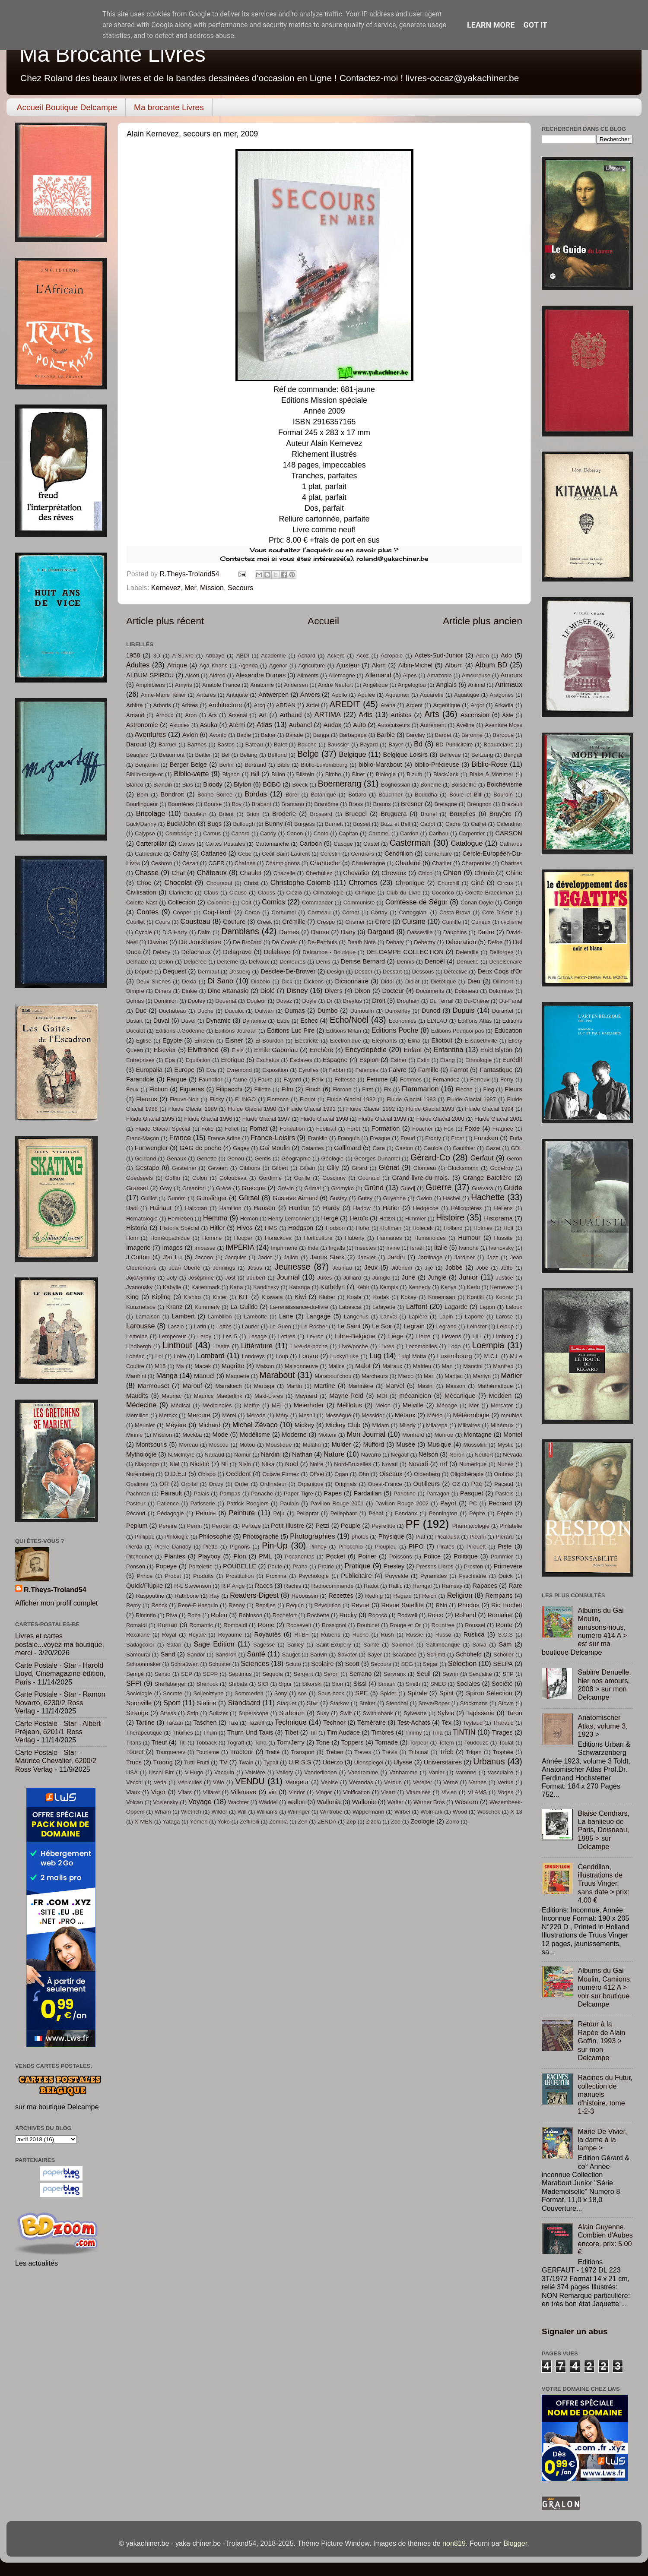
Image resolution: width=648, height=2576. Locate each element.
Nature (334, 1454)
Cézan (190, 863)
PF (412, 1524)
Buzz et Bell (395, 824)
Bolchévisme (504, 784)
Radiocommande (332, 1586)
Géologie (332, 1158)
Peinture (242, 1513)
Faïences (367, 1070)
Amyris (183, 685)
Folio (207, 1128)
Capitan (348, 833)
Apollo (339, 695)
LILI (477, 1336)
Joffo (507, 1267)
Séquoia (272, 1674)
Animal (476, 685)
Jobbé (454, 1267)
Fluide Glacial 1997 (266, 1119)
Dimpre (135, 991)
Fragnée (502, 1128)
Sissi (360, 1683)
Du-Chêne (476, 1001)
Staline (206, 1703)
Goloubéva (233, 1178)
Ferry (506, 1079)
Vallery (284, 1772)
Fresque (380, 1138)
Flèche (464, 1089)
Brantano (292, 804)
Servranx (395, 1674)
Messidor (373, 1415)
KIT (244, 1296)
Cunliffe (451, 922)
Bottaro (357, 794)
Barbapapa (352, 735)
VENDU (249, 1781)
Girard (359, 1168)
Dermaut (208, 971)
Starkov (339, 1703)
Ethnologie (478, 1060)
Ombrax (504, 1474)
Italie (441, 1247)
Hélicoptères (466, 1208)
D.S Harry (174, 932)
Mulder (341, 1444)
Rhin (441, 1605)
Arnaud (135, 715)
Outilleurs (426, 1483)
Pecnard (500, 1503)
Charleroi (408, 863)
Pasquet (471, 1493)
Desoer (364, 971)
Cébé (244, 853)
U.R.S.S (300, 1762)
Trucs (134, 1762)
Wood (460, 1811)
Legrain (414, 1326)
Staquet (286, 1703)
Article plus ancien (482, 620)
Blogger (515, 2543)
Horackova (278, 1238)
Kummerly (206, 1307)
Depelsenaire (505, 961)
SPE (361, 1693)
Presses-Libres (434, 1566)
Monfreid (413, 1435)
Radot (371, 1586)
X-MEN (143, 1821)
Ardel (312, 705)
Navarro (371, 1454)
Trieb (446, 1751)
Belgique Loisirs (405, 754)
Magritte (233, 1365)
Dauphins (455, 932)
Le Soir (382, 1326)
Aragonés (502, 695)
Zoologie (422, 1821)
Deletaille (467, 952)
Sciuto (293, 1664)
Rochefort (285, 1615)
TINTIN (464, 1732)
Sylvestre (414, 1713)
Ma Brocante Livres (112, 54)
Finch (313, 1089)
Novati (390, 1464)
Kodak (381, 1297)
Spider (388, 1693)
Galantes (313, 1148)
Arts (431, 714)
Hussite (503, 1238)
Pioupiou (386, 1546)
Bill (255, 774)
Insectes (365, 1248)
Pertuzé (251, 1526)
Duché (205, 1011)
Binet (358, 774)
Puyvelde (396, 1576)
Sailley (295, 1644)
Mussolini (474, 1444)
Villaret (211, 1792)
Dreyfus (352, 1001)
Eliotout (441, 1040)
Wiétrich (191, 1811)
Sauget (291, 1654)
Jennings (224, 1267)
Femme (377, 1079)
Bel (225, 755)
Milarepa (437, 1425)
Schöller (503, 1654)
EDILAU (437, 1021)
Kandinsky (266, 1287)
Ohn (364, 1474)
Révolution (327, 1605)
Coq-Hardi (217, 912)
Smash (386, 1684)
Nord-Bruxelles (352, 1464)
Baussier (338, 744)
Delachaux (196, 951)
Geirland (145, 1158)
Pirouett (476, 1546)
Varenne (466, 1772)
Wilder (219, 1811)
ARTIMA (327, 714)
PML (265, 1556)
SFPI (134, 1683)
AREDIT (345, 704)
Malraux (392, 1366)
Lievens (451, 1336)
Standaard (244, 1703)
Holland (453, 1228)
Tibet (292, 1732)
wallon (296, 1801)
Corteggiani (413, 912)
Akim (379, 665)
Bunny (274, 823)
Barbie (386, 734)
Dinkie (189, 991)
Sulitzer (218, 1713)
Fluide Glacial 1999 (382, 1119)
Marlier (511, 1375)
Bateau (254, 744)
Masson (455, 1386)
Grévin (285, 1188)
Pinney (318, 1546)
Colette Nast (141, 902)
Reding (374, 1596)
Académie (273, 655)
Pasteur (136, 1503)
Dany (348, 932)
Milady (408, 1425)
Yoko (224, 1821)
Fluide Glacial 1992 (370, 1109)
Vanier (436, 1772)
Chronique (409, 882)
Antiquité (237, 695)
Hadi (132, 1208)
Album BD (491, 665)
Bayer (395, 744)
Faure (265, 1079)
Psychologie (314, 1576)
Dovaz (284, 1001)
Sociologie (139, 1693)
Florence (278, 1099)
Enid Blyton (496, 1049)
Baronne (472, 735)
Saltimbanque (443, 1644)
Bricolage (150, 813)
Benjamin (147, 765)
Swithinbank (378, 1713)
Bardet (443, 735)
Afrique (177, 665)
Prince (144, 1576)
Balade (294, 735)
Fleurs (513, 1089)
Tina (437, 1732)
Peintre (206, 1513)
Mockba (192, 1435)
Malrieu (422, 1366)
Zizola (373, 1821)
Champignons (282, 863)
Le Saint (349, 1326)
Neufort (484, 1454)
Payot (448, 1503)
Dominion (166, 1001)
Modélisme (255, 1434)
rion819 (454, 2543)
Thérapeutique (144, 1732)
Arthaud (291, 714)
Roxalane (138, 1634)
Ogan (341, 1474)
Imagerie (138, 1247)
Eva (211, 1070)
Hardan (299, 1207)
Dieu (473, 981)
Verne (450, 1782)
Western (466, 1801)
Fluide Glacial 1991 (311, 1109)
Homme (212, 1238)
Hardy (331, 1207)
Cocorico (443, 892)
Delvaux (259, 961)
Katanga (299, 1287)
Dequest (174, 971)
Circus (505, 883)
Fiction (158, 1089)
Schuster (220, 1664)
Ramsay (452, 1586)
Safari (174, 1644)
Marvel (394, 1385)
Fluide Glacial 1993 (430, 1109)
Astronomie (142, 724)
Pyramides (433, 1576)
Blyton (242, 784)
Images (172, 1247)
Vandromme (363, 1772)
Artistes (401, 714)
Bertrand (255, 765)
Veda (160, 1782)
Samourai (138, 1654)
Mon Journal (366, 1434)
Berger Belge (188, 764)
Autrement (433, 725)
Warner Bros (429, 1802)
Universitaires (443, 1762)
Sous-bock (331, 1693)
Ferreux (479, 1079)
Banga (321, 735)
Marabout (277, 1375)
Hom (132, 1238)
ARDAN (285, 705)
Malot (363, 1365)
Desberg (240, 971)
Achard (306, 655)
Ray (214, 1596)
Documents (430, 991)
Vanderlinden (320, 1772)
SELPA (503, 1663)
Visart (388, 1792)
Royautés (267, 1634)
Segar (430, 1664)
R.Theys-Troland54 (55, 1589)
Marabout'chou (332, 1376)
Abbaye (214, 655)
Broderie (284, 813)
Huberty (354, 1238)
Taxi (233, 1722)
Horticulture (318, 1238)
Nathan (302, 1454)
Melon (383, 1405)
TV (223, 1762)
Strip (192, 1713)
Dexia (189, 981)
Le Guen (280, 1326)
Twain (246, 1762)
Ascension (475, 714)
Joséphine (201, 1277)
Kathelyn (332, 1286)
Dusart (134, 1021)
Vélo (218, 1782)
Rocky (348, 1615)
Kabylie (172, 1287)
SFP (507, 1674)
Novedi (418, 1463)
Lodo (454, 1346)
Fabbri (337, 1070)
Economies (402, 1021)
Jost (230, 1277)
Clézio (294, 892)
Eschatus (267, 1060)
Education (508, 1030)
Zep (351, 1821)
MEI (277, 1405)
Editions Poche (395, 1030)
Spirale (417, 1693)
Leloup (505, 1326)
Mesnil (307, 1415)
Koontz (504, 1297)
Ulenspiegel (369, 1762)
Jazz (492, 1257)
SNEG (438, 1684)
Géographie (296, 1158)
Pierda (134, 1546)
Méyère (176, 1425)
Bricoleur (195, 814)
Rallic (396, 1586)
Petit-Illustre (287, 1525)
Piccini (478, 1536)
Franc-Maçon (142, 1138)
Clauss (266, 892)
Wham (163, 1811)
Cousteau (195, 921)
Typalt (271, 1762)
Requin (295, 1605)
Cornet (350, 912)
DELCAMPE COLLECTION (404, 951)
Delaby (161, 952)
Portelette (200, 1566)
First (367, 1089)
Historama (498, 1218)
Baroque (503, 735)
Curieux (481, 922)
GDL (516, 1148)
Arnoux (164, 715)
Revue (360, 1605)
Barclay (415, 735)
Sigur (285, 1684)
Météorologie (471, 1415)
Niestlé (200, 1463)
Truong (163, 1762)
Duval (161, 1020)
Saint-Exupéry (333, 1644)
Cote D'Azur (497, 912)
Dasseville (419, 932)
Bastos (226, 744)
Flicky (217, 1099)
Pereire (168, 1526)
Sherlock (207, 1684)
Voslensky (165, 1802)
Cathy (181, 853)
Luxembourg (454, 1356)
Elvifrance (203, 1049)
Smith (413, 1684)
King (132, 1296)
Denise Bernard (363, 961)
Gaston (404, 1148)
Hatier (391, 1207)
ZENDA (327, 1821)
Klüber (327, 1297)
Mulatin (312, 1444)
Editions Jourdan (236, 1030)
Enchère (321, 1049)
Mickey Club (343, 1425)
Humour (469, 1237)
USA (132, 1772)
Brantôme (326, 804)
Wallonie (364, 1801)
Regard (402, 1596)
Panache (262, 1493)
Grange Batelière (487, 1177)
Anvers (310, 694)
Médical (181, 1405)
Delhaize (137, 961)
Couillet (135, 922)
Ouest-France (385, 1484)
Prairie (326, 1566)
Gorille (302, 1178)
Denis (323, 961)
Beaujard (137, 755)
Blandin (162, 784)
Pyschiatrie (472, 1576)
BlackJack (445, 774)
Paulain (289, 1503)
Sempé (135, 1674)
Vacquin (224, 1772)
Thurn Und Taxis (250, 1732)
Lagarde (456, 1306)
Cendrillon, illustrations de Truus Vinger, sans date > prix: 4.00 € (603, 1883)
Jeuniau (342, 1267)
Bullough (243, 824)
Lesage (257, 1336)
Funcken (486, 1138)
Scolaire (322, 1663)
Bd (418, 744)
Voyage (200, 1801)
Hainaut (161, 1207)
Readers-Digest (254, 1595)
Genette (206, 1158)
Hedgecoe (425, 1208)
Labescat (350, 1307)
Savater (347, 1654)
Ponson (135, 1566)
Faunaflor (210, 1079)
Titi (182, 1742)
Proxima (276, 1576)
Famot (459, 1069)
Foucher (422, 1128)
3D (157, 655)
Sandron (225, 1654)
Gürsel (249, 1197)
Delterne (227, 961)
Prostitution (240, 1576)
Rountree (443, 1625)
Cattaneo (213, 853)
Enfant (412, 1049)
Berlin (226, 765)
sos (302, 1693)
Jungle (437, 1277)
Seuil (423, 1673)
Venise (329, 1782)
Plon (239, 1556)
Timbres (383, 1732)
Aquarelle (432, 695)
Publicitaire (356, 1575)
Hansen (264, 1207)
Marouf (192, 1385)
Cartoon (310, 843)
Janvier (367, 1257)
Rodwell (407, 1615)
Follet (231, 1128)
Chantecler (325, 863)
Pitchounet (139, 1556)
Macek (202, 1366)
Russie (414, 1634)
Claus (211, 892)
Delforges (501, 952)
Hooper (243, 1238)
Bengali (513, 755)
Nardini (271, 1454)
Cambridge (179, 833)
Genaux (176, 1158)
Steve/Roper (434, 1703)
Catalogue (467, 843)
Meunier (145, 1425)
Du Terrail (441, 1001)
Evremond (239, 1070)
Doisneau (466, 991)
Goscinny (334, 1178)
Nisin (244, 1464)
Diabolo (260, 981)
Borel (292, 794)
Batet (280, 744)
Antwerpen (273, 694)
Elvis (237, 1050)
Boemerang (340, 783)
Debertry (424, 942)
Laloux (514, 1307)
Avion (190, 734)
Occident (238, 1473)
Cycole (143, 932)
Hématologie (142, 1218)
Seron (331, 1674)
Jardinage (430, 1257)
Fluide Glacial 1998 (324, 1119)
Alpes (409, 675)
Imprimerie (284, 1248)
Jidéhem (401, 1267)
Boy (236, 804)
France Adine (224, 1138)
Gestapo (147, 1167)
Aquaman (397, 695)
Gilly (333, 1167)
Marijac (454, 1376)
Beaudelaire (499, 744)
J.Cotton (137, 1257)
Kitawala (272, 1297)
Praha (300, 1566)
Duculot (234, 1011)
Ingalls (337, 1248)
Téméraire (371, 1722)
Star (312, 1703)
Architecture (225, 705)
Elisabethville (480, 1040)
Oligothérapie (466, 1474)
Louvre (308, 1356)
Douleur (256, 1001)
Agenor (278, 665)
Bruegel (356, 813)
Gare (378, 1148)
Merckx (168, 1415)
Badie (244, 735)
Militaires (469, 1425)
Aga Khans (214, 665)
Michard (209, 1425)
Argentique (446, 705)
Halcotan (196, 1208)
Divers (333, 990)
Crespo (326, 922)
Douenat (225, 1001)
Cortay (379, 912)
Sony (280, 1693)
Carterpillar (151, 843)
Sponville (139, 1703)
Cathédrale (148, 853)
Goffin (172, 1178)
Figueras (192, 1089)
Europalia (149, 1069)
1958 (133, 655)
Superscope (253, 1713)
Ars (212, 715)
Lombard (211, 1355)
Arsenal (237, 715)
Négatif (400, 1454)
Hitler (217, 1227)
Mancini (473, 1366)
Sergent (303, 1674)
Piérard (505, 1536)
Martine (324, 1385)
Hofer (363, 1228)
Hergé (329, 1218)
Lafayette (383, 1307)
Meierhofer (309, 1405)
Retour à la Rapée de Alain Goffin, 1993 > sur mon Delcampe (601, 2040)
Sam (505, 1644)
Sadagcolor (140, 1644)
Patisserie (203, 1503)
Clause (238, 892)
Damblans (240, 931)
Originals (346, 1484)
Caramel (379, 833)
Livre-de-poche (308, 1346)
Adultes (137, 665)
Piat (420, 1536)
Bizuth (414, 774)
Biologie (386, 774)
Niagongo (147, 1464)
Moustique (279, 1444)
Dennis (405, 961)
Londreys (253, 1356)
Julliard (352, 1277)
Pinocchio (350, 1546)
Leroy (204, 1336)
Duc (140, 1010)
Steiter (367, 1703)
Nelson (428, 1454)
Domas (135, 1001)
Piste (504, 1546)
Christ (251, 883)
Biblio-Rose (490, 764)
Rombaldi (235, 1625)
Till (313, 1732)
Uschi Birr (161, 1772)
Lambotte (255, 1316)
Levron (315, 1336)
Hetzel (387, 1218)
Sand (168, 1654)
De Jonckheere (200, 942)
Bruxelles (463, 813)
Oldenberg (427, 1474)
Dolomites (501, 991)
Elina (414, 1040)
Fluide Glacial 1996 (208, 1119)
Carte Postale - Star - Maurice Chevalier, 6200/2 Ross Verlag (55, 1760)
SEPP (210, 1674)
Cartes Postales (225, 844)
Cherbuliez (319, 873)
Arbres (189, 705)
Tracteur (242, 1751)
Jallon (291, 1257)
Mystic (506, 1444)
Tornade (386, 1742)
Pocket (336, 1556)
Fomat (258, 1128)
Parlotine (405, 1493)
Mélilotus (349, 1405)
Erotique (232, 1059)
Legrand (446, 1326)
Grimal (312, 1188)
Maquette (237, 1376)
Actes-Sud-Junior (438, 655)
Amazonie (439, 675)
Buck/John (181, 823)
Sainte (371, 1644)
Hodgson (300, 1227)
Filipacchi (229, 1089)
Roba (194, 1615)
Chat (178, 872)
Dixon (362, 990)
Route (504, 1624)
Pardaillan (368, 1493)
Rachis (293, 1586)
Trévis (389, 1752)
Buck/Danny (141, 824)
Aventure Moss (503, 725)
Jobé (482, 1267)
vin (273, 1792)
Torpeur (419, 1742)
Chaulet (250, 872)
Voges (505, 1792)
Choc (144, 882)
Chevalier (356, 872)
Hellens (503, 1208)
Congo (513, 902)
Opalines (137, 1484)
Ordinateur (273, 1484)
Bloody (212, 784)
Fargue (177, 1079)
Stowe (506, 1703)
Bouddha (426, 794)
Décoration (461, 942)
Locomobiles (421, 1346)
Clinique (365, 892)
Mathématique (495, 1386)
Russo (443, 1634)
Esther (399, 1060)
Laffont (416, 1306)
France (180, 1137)
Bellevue (450, 755)
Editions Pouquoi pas (457, 1030)
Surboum (292, 1713)
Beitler (203, 755)
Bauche (307, 744)
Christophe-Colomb (300, 882)
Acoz (362, 655)
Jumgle (381, 1277)
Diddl (387, 981)
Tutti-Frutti (197, 1762)
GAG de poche (200, 1147)
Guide (513, 1188)
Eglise (143, 1040)
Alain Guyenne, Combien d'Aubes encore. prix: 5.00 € (605, 2239)
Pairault (171, 1493)
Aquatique (466, 695)
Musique (439, 1444)
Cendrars (362, 853)
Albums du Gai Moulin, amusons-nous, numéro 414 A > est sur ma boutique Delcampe (584, 1631)
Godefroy (501, 1168)
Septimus (240, 1674)
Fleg (488, 1089)
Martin (294, 1386)
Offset (316, 1474)
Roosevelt (298, 1625)
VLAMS (477, 1792)
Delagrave (237, 951)
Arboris (162, 705)
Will (242, 1811)
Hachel (451, 1198)
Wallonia (328, 1801)
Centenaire (438, 853)
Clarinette (180, 892)
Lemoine (137, 1336)
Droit (378, 1000)
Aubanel (300, 724)
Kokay (408, 1297)
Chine (514, 872)
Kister (220, 1297)
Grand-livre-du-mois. (420, 1177)
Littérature (257, 1346)
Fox (449, 1128)
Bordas (256, 794)
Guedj (408, 1188)
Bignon (231, 774)
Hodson (335, 1228)
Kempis (389, 1287)
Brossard (321, 814)
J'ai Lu (172, 1257)
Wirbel (402, 1811)
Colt (246, 902)
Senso (163, 1674)
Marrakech (229, 1386)
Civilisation (141, 892)
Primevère (507, 1566)
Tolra (260, 1742)
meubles (511, 1415)
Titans (133, 1742)
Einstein (204, 1040)
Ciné (477, 882)
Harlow (361, 1208)
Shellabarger (170, 1684)
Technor (334, 1722)
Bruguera (394, 813)
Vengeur (296, 1782)
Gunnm (177, 1198)
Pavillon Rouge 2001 (336, 1503)
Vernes (477, 1782)
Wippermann (368, 1811)
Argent (414, 705)
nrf (443, 1463)
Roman (167, 1624)
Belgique (352, 754)
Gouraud (369, 1178)
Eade (282, 1021)
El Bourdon (269, 1040)
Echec (309, 1020)
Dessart (392, 971)
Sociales (468, 1683)
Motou (247, 1444)
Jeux (371, 1267)
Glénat (389, 1167)
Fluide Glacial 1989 (192, 1109)
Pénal (375, 1513)
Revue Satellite (402, 1605)
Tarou (514, 1713)
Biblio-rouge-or (144, 774)
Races (264, 1585)
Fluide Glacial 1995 (150, 1119)
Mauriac (171, 1396)
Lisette (221, 1346)
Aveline (465, 725)
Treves (362, 1752)
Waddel (268, 1802)
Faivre (398, 1069)
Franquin (348, 1138)
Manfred (503, 1366)
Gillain (307, 1168)
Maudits (137, 1395)
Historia (136, 1227)
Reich (429, 1596)
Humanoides (430, 1238)
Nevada (512, 1454)
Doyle (309, 1001)
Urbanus (489, 1761)
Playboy (209, 1556)
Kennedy (419, 1287)
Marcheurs (375, 1376)
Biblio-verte (191, 774)
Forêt (353, 1128)
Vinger (324, 1792)
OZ (456, 1484)
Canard (240, 833)
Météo (434, 1415)
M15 (160, 1366)
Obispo (207, 1474)
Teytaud (473, 1722)
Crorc (383, 921)
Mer (190, 587)
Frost (457, 1138)
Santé (256, 1654)
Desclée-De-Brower (287, 971)
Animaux (508, 684)
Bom (143, 794)
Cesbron (161, 863)
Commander (317, 902)
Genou (235, 1158)
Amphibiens (150, 685)
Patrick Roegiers (248, 1503)
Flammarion (420, 1089)
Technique (291, 1722)
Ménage (447, 1405)
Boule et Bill (465, 794)
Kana (236, 1287)
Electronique (345, 1040)
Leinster (477, 1326)
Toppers (352, 1742)
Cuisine (414, 921)
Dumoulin (362, 1011)
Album (454, 665)
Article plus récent (165, 620)
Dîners (163, 991)
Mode (220, 1434)
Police (432, 1556)
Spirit (446, 1693)
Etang (447, 1060)
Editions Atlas (475, 1021)
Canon (294, 833)
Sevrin (450, 1674)
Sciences (255, 1663)
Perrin (194, 1526)
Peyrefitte (383, 1526)
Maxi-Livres (268, 1396)
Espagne (335, 1059)
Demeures (292, 961)
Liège (395, 1336)
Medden (500, 1395)
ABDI (242, 655)
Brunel (429, 814)
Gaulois (432, 1148)
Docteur (393, 990)
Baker (268, 735)
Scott (352, 1663)
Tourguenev (170, 1752)
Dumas (295, 1010)
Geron (514, 1158)
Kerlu (473, 1287)
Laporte (474, 1316)
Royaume (230, 1634)
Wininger (299, 1811)
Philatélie (510, 1526)
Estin (423, 1060)
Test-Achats (413, 1722)
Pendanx (406, 1513)
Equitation (197, 1060)
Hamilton (230, 1208)
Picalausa (447, 1536)
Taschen (204, 1722)
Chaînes (245, 863)
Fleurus (146, 1099)
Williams (267, 1811)
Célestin (330, 853)
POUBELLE (239, 1566)
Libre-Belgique (355, 1336)
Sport (171, 1703)
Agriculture (311, 665)
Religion (460, 1595)
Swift (346, 1713)
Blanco (134, 784)
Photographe (261, 1536)
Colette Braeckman (489, 892)
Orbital (189, 1484)
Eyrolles (308, 1070)
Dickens (314, 981)
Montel (512, 1434)
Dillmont (503, 981)
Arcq (260, 705)
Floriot (307, 1099)
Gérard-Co (430, 1157)
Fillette (262, 1089)
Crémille (293, 921)
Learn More (491, 24)
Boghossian (395, 784)
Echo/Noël (349, 1019)
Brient (226, 814)
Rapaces (485, 1585)
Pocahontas (299, 1556)
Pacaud (503, 1484)
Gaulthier (464, 1148)
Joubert (256, 1277)
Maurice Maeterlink (218, 1396)
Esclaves (301, 1060)
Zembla (278, 1821)
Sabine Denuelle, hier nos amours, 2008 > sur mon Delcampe (604, 1684)
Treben (334, 1752)
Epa (170, 1060)
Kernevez (166, 587)
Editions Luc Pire (290, 1030)
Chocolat (178, 882)
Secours (240, 587)
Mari (429, 1376)
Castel (371, 844)
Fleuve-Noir (183, 1099)
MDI (382, 1396)
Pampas (230, 1493)
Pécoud (135, 1513)
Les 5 (229, 1336)
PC (473, 1503)
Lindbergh (138, 1346)
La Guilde (243, 1306)
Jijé (429, 1267)
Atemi (237, 724)
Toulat (506, 1742)
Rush (387, 1634)
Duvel (188, 1021)
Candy (268, 833)
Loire (180, 1356)
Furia (515, 1138)
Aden (482, 655)
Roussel (475, 1625)
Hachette (488, 1197)
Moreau (188, 1444)
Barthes (197, 744)
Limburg (503, 1336)
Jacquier (235, 1257)
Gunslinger (212, 1198)
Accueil (323, 620)
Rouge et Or (405, 1625)
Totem (446, 1742)
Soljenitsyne (209, 1693)
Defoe (495, 942)
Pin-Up (274, 1545)
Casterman (410, 842)
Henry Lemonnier (289, 1218)
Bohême (430, 784)
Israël (417, 1248)
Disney (297, 990)
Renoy (237, 1605)
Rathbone (187, 1596)
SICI (262, 1684)
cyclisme (511, 922)
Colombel (219, 902)
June (409, 1277)
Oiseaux (390, 1473)
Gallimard (347, 1147)
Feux (132, 1089)
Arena (388, 705)
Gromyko (342, 1188)
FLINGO (245, 1099)
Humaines (389, 1238)
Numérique (472, 1464)
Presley (394, 1566)
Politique (466, 1556)
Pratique (357, 1566)
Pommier (502, 1556)
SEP (186, 1674)
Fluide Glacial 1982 (351, 1099)
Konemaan (441, 1297)
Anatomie (262, 685)
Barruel (168, 744)
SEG (407, 1664)
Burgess (304, 824)
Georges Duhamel (377, 1158)
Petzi (322, 1525)
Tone (323, 1742)
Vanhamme (403, 1772)
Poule (275, 1566)
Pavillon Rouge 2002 (402, 1503)
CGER (216, 863)
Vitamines (418, 1792)
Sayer (374, 1654)
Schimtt (436, 1654)
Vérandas (361, 1782)
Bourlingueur (142, 804)
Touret (135, 1751)
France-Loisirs (273, 1137)
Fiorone (342, 1089)
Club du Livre (403, 892)
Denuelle (468, 961)
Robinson (250, 1615)
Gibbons (249, 1168)
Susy (323, 1713)
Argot (477, 705)
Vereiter (422, 1782)
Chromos (363, 882)
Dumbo (328, 1010)
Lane (286, 1316)
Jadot (265, 1257)
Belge (308, 754)
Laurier (250, 1326)
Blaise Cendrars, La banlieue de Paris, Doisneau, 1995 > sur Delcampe (603, 1830)
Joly (172, 1277)
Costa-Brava (454, 912)
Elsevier (165, 1049)
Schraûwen (185, 1664)
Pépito (505, 1513)
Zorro (452, 1821)
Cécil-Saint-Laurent (286, 853)
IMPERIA (240, 1247)
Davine (157, 942)
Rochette (318, 1615)
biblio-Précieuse (436, 764)
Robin (219, 1615)
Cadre (453, 824)
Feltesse (345, 1079)
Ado (506, 655)
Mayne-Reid (346, 1395)
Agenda (248, 665)
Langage (318, 1316)
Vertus (506, 1782)
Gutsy (365, 1198)
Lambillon (220, 1316)
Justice (504, 1277)
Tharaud (503, 1722)
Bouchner (390, 794)
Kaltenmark (205, 1287)
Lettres (286, 1336)
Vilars (185, 1792)
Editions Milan (343, 1030)
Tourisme (207, 1752)
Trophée (502, 1752)
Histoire (450, 1217)
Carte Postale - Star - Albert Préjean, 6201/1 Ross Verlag (58, 1731)
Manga (167, 1375)
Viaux (133, 1792)
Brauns (382, 804)
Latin (200, 1326)
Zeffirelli (249, 1821)
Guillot (149, 1198)
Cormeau (319, 912)
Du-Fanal (510, 1001)
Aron (191, 715)
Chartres (511, 863)
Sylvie (445, 1713)
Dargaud (380, 932)
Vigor (158, 1792)
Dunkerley (397, 1011)
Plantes (174, 1556)
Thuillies (182, 1732)
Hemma (215, 1218)
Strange (137, 1713)
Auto (359, 724)
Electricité (307, 1040)
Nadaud (214, 1454)
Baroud (136, 744)
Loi (159, 1356)
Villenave (243, 1792)
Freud (407, 1138)
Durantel (502, 1011)
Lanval (388, 1316)
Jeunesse (292, 1266)
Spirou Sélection (489, 1693)
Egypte (172, 1040)
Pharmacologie (470, 1526)
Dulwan (264, 1011)
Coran (252, 912)
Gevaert (218, 1168)
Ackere (335, 655)
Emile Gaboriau (276, 1049)
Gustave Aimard (295, 1198)
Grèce (223, 1188)
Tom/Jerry (291, 1742)
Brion (252, 814)
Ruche (360, 1634)
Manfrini (136, 1376)
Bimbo (333, 774)
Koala (354, 1297)
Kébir (362, 1287)
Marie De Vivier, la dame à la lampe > (602, 2139)
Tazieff (256, 1722)
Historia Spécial (179, 1228)
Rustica (474, 1634)
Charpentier (476, 863)
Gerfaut (482, 1158)
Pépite (477, 1513)
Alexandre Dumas (260, 675)
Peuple (350, 1525)
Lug (375, 1355)
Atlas (264, 724)
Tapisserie (480, 1713)
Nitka (268, 1464)
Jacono (204, 1257)
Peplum (136, 1525)
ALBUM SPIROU (150, 675)
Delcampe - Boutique (329, 952)
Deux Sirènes (154, 981)
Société (502, 1683)
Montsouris (151, 1444)
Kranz (174, 1306)
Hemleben (180, 1218)
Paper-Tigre (298, 1493)
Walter (395, 1802)
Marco (405, 1376)
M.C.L (491, 1356)
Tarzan (174, 1722)
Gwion (424, 1198)
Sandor (196, 1654)
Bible (283, 765)
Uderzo (333, 1762)
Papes (333, 1493)
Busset (361, 824)
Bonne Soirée (214, 794)
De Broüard (247, 942)
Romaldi (136, 1625)
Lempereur (172, 1336)
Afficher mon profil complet (56, 1603)
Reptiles (265, 1605)
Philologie (177, 1536)
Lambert (183, 1316)
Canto (321, 833)
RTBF (301, 1634)
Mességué (338, 1415)
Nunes (505, 1464)
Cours (162, 922)
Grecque (253, 1188)
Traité (273, 1752)
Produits (203, 1576)
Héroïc (358, 1218)
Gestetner (184, 1168)
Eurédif (512, 1059)
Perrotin (222, 1526)
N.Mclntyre (181, 1454)
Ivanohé (469, 1248)
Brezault (512, 804)
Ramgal (422, 1586)
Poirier (367, 1556)
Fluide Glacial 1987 (471, 1099)
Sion (337, 1684)
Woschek (488, 1811)
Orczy (216, 1484)
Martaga (264, 1386)
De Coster (285, 942)
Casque (343, 844)
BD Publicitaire (454, 744)
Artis (365, 714)
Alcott (192, 675)
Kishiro (192, 1297)
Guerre (439, 1187)
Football (326, 1128)
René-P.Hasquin (198, 1605)
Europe (184, 1069)
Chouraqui (219, 883)
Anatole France (221, 685)
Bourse (213, 804)
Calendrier (509, 824)
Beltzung (482, 755)
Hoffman (391, 1228)
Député (144, 971)
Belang (248, 755)
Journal (287, 1277)
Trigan (473, 1752)
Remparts (498, 1595)
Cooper (182, 912)
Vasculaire (501, 1772)
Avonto (217, 735)
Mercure (198, 1415)
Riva (171, 1615)
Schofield (469, 1654)
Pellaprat (307, 1513)
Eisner (234, 1040)
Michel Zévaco (255, 1425)
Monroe (443, 1435)
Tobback (206, 1742)
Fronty (433, 1138)
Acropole (392, 655)
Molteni (327, 1435)
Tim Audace (343, 1732)
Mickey (304, 1425)
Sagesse (264, 1644)
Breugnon (479, 804)
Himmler (415, 1218)
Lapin (446, 1316)
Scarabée (404, 1654)
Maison (265, 1366)
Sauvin (318, 1654)
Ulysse (403, 1762)
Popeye (166, 1566)
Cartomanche (272, 844)
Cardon (409, 833)
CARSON (509, 833)
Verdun (393, 1782)
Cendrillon (398, 853)
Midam (380, 1425)
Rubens (330, 1634)
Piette (210, 1546)
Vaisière (255, 1772)
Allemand (378, 675)
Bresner (412, 803)
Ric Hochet (506, 1605)
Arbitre (134, 705)
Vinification (356, 1792)
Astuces (180, 725)
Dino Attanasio (228, 990)
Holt (508, 1228)
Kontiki (475, 1297)
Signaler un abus (575, 2331)
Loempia (488, 1345)
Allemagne (342, 675)
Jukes (324, 1277)
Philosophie (215, 1536)
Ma (180, 1366)
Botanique (323, 794)
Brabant (261, 804)
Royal (169, 1634)
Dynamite (254, 1021)
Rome (265, 1624)
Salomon (402, 1644)
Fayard (292, 1079)
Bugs (214, 823)
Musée (405, 1444)
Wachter (238, 1802)
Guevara (482, 1188)
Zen (302, 1821)
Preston (473, 1566)
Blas (187, 784)
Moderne (294, 1434)
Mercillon (137, 1415)
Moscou (219, 1444)
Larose (504, 1316)
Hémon (249, 1218)
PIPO (416, 1546)
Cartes (186, 844)
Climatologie (328, 892)
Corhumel (284, 912)
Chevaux (394, 872)
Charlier (441, 863)
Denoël (435, 961)
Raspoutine (150, 1596)
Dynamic (218, 1020)
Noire (317, 1464)
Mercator (502, 1405)
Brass (356, 804)
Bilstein (305, 774)
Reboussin (305, 1596)
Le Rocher (314, 1326)
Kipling (161, 1296)
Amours (511, 675)
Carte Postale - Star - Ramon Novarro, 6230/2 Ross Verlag (60, 1702)
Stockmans (474, 1703)
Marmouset (153, 1385)
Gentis (262, 1158)
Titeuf (159, 1742)
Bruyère (500, 813)
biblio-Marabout (380, 764)
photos (360, 1536)
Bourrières (181, 804)
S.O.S (505, 1634)
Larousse (140, 1326)
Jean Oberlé (184, 1267)
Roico (435, 1615)
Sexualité (480, 1674)
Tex (446, 1722)
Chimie (484, 872)
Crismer (355, 922)
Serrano (360, 1673)
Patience (168, 1503)
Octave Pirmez (280, 1474)
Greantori (194, 1188)
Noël (291, 1463)
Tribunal (418, 1752)
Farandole (140, 1079)
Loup (282, 1356)
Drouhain (408, 1001)
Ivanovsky (501, 1248)
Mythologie (141, 1454)
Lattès (224, 1326)
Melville (413, 1405)
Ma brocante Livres (169, 107)
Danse (320, 932)
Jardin (396, 1257)
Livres (386, 1346)
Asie (507, 715)
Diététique (443, 981)
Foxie (472, 1128)
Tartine (145, 1722)
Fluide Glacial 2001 (498, 1119)
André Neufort (335, 685)
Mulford (373, 1444)
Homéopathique (170, 1238)
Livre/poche (353, 1346)
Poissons (400, 1556)
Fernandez (445, 1079)
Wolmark (431, 1811)
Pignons (240, 1546)
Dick (287, 981)
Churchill (448, 883)
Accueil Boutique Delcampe (67, 107)
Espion (369, 1059)
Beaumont (171, 755)
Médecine (141, 1405)
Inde (313, 1248)
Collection (181, 902)
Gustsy (338, 1198)
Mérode (256, 1415)
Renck (159, 1605)
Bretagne (446, 804)
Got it (535, 24)
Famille (428, 1069)
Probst (173, 1576)
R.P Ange (233, 1586)
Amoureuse (476, 675)
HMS (271, 1228)
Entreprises (140, 1060)
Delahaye (277, 951)
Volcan (134, 1802)
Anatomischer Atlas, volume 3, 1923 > (602, 1725)
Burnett (334, 824)
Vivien (449, 1792)
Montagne (478, 1434)
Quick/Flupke (144, 1585)
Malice (336, 1366)
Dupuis (463, 1010)
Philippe (145, 1536)
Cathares (510, 844)
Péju (278, 1513)
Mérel (229, 1415)
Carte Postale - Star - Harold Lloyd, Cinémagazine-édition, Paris (60, 1673)
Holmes (482, 1228)
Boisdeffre (463, 784)
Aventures (150, 734)
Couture (234, 921)
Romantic (201, 1625)
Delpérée (195, 961)
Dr (330, 1001)
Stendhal (397, 1703)
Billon (278, 774)
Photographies (312, 1536)
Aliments (308, 675)
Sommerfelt (249, 1693)
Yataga (171, 1821)
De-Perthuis (322, 942)
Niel (174, 1464)
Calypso (145, 833)
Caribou (438, 833)
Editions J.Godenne (180, 1030)
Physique (391, 1536)
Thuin (210, 1732)
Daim (204, 932)
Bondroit (172, 794)
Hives (244, 1227)
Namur (242, 1454)
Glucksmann (463, 1168)
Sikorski (311, 1684)
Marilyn (482, 1376)
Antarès (206, 695)
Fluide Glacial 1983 (411, 1099)
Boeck (300, 784)
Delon (166, 961)
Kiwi (300, 1296)
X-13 (516, 1811)
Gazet (493, 1148)
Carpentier (472, 833)
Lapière (418, 1316)
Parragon (437, 1493)
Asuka (209, 724)
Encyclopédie (366, 1049)
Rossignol (334, 1625)
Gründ (374, 1188)
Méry (282, 1415)
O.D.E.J (176, 1473)
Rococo (377, 1615)
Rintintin (146, 1615)
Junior (468, 1277)
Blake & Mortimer (492, 774)
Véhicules (190, 1782)
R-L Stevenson (192, 1586)
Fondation (292, 1128)
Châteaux (212, 872)
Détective (455, 971)
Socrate (172, 1693)
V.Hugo (194, 1772)
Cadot (427, 824)
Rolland (465, 1615)
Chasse (147, 872)
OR (164, 1483)
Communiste (359, 902)
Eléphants (384, 1040)
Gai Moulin (275, 1147)
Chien (452, 872)
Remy (133, 1605)
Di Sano (220, 981)
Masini (425, 1386)
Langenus (356, 1316)
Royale (197, 1634)
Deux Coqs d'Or (499, 971)
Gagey (241, 1148)
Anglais (446, 684)
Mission (212, 587)
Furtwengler (151, 1147)
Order (242, 1484)
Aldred (217, 675)
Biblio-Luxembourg (324, 765)
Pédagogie (170, 1513)
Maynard (306, 1396)
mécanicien (415, 1395)
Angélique (375, 685)
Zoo (395, 1821)
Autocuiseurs (394, 725)
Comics (273, 902)
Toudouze (476, 1742)
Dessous (423, 971)
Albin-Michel (415, 665)
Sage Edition (214, 1644)
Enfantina (448, 1049)
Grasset (137, 1188)
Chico (425, 873)
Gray (166, 1188)
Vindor (297, 1792)
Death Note (361, 942)
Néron (456, 1454)
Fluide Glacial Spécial (162, 1128)
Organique (311, 1484)
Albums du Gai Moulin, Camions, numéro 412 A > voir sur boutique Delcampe (605, 1987)
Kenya (449, 1287)
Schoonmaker (143, 1664)
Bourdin (503, 794)
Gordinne (270, 1178)
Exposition (275, 1070)
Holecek (423, 1228)
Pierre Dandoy (172, 1546)
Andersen (296, 685)
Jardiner (464, 1257)
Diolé (267, 990)
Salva (479, 1644)
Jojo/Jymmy (141, 1277)
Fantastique (496, 1069)
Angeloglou (412, 685)
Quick (506, 1576)
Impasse (205, 1248)
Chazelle (284, 873)
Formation (386, 1128)
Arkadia (504, 705)
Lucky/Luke (344, 1356)
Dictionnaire (351, 981)
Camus (212, 833)
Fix (387, 1089)
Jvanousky (139, 1287)
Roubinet (368, 1625)
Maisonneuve (301, 1366)
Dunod (431, 1010)
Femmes (411, 1079)
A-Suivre (183, 655)
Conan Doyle (477, 902)
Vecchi (134, 1782)
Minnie (134, 1435)
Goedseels (139, 1178)
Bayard (369, 744)
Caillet (478, 824)
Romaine (500, 1615)
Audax (332, 724)
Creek (264, 922)
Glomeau (424, 1168)
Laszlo (176, 1326)
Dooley (196, 1001)
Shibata (238, 1684)
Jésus (255, 1267)
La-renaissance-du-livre (299, 1307)
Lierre (423, 1336)
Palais (201, 1493)
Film (287, 1089)
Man (447, 1366)
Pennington (443, 1513)
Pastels (504, 1493)
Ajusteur (347, 665)
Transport (302, 1752)
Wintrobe (331, 1811)
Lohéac (135, 1356)
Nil (224, 1464)
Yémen (198, 1821)
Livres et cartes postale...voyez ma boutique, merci (59, 1644)
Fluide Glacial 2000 (440, 1119)
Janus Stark (327, 1257)
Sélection (462, 1663)
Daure (486, 932)
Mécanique (460, 1395)
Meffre (252, 1405)
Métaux (405, 1415)
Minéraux (502, 1425)
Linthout (177, 1345)
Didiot (412, 981)
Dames (289, 932)
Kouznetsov (141, 1307)
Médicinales (217, 1405)
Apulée (366, 695)
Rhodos (469, 1605)
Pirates (445, 1546)
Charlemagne (368, 863)
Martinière (360, 1386)
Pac (476, 1483)
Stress (168, 1713)
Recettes (340, 1595)
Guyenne (394, 1198)
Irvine (393, 1248)
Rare (515, 1585)
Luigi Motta (412, 1356)
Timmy (413, 1732)
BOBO (272, 784)
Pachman (138, 1493)
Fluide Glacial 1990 (252, 1109)
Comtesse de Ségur (416, 902)
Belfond (277, 755)
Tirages (502, 1732)
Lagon (487, 1307)
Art (263, 714)
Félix (318, 1079)
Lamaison (148, 1316)
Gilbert (280, 1168)
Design (335, 971)
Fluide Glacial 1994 (489, 1109)
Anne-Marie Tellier (163, 695)
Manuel (204, 1375)
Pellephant (343, 1513)
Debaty (394, 942)
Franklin (317, 1138)
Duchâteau (172, 1011)
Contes (148, 912)
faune (240, 1079)
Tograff (235, 1742)
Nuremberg (140, 1474)
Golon (199, 1178)
